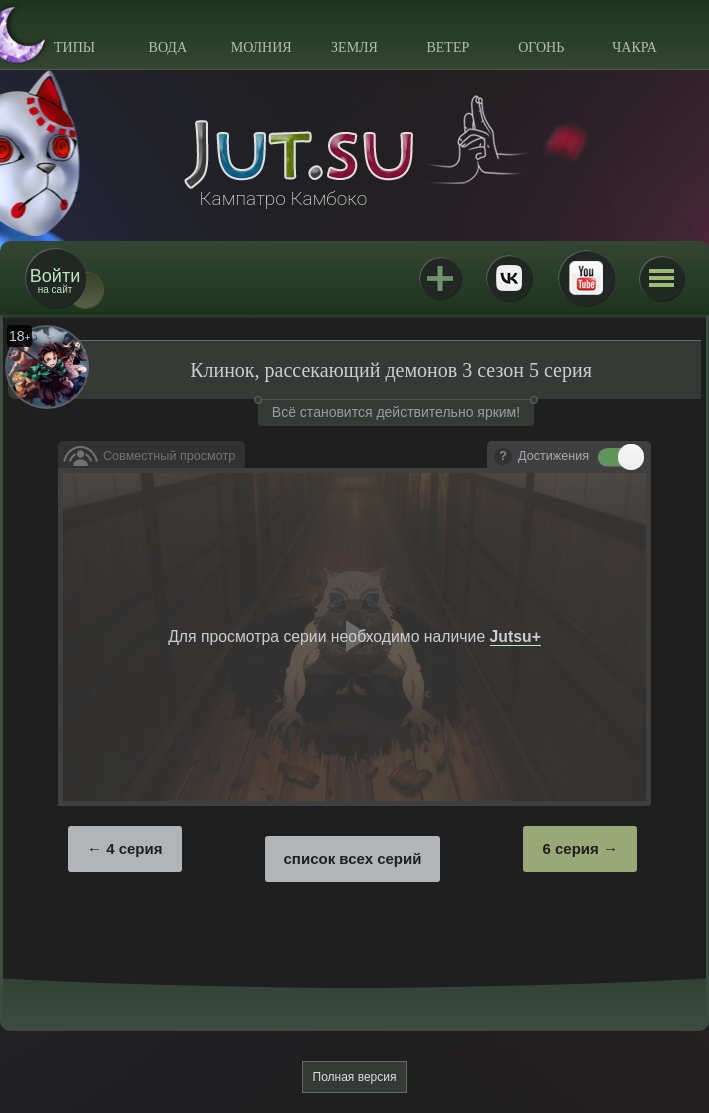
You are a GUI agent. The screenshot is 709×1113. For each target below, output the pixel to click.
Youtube (586, 278)
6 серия (570, 848)
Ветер (447, 47)
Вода (168, 47)
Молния (261, 47)
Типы (74, 47)
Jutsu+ (440, 278)
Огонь (541, 47)
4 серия (134, 848)
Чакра (634, 47)
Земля (354, 47)
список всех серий (353, 858)
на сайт (55, 280)
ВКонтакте (509, 278)
